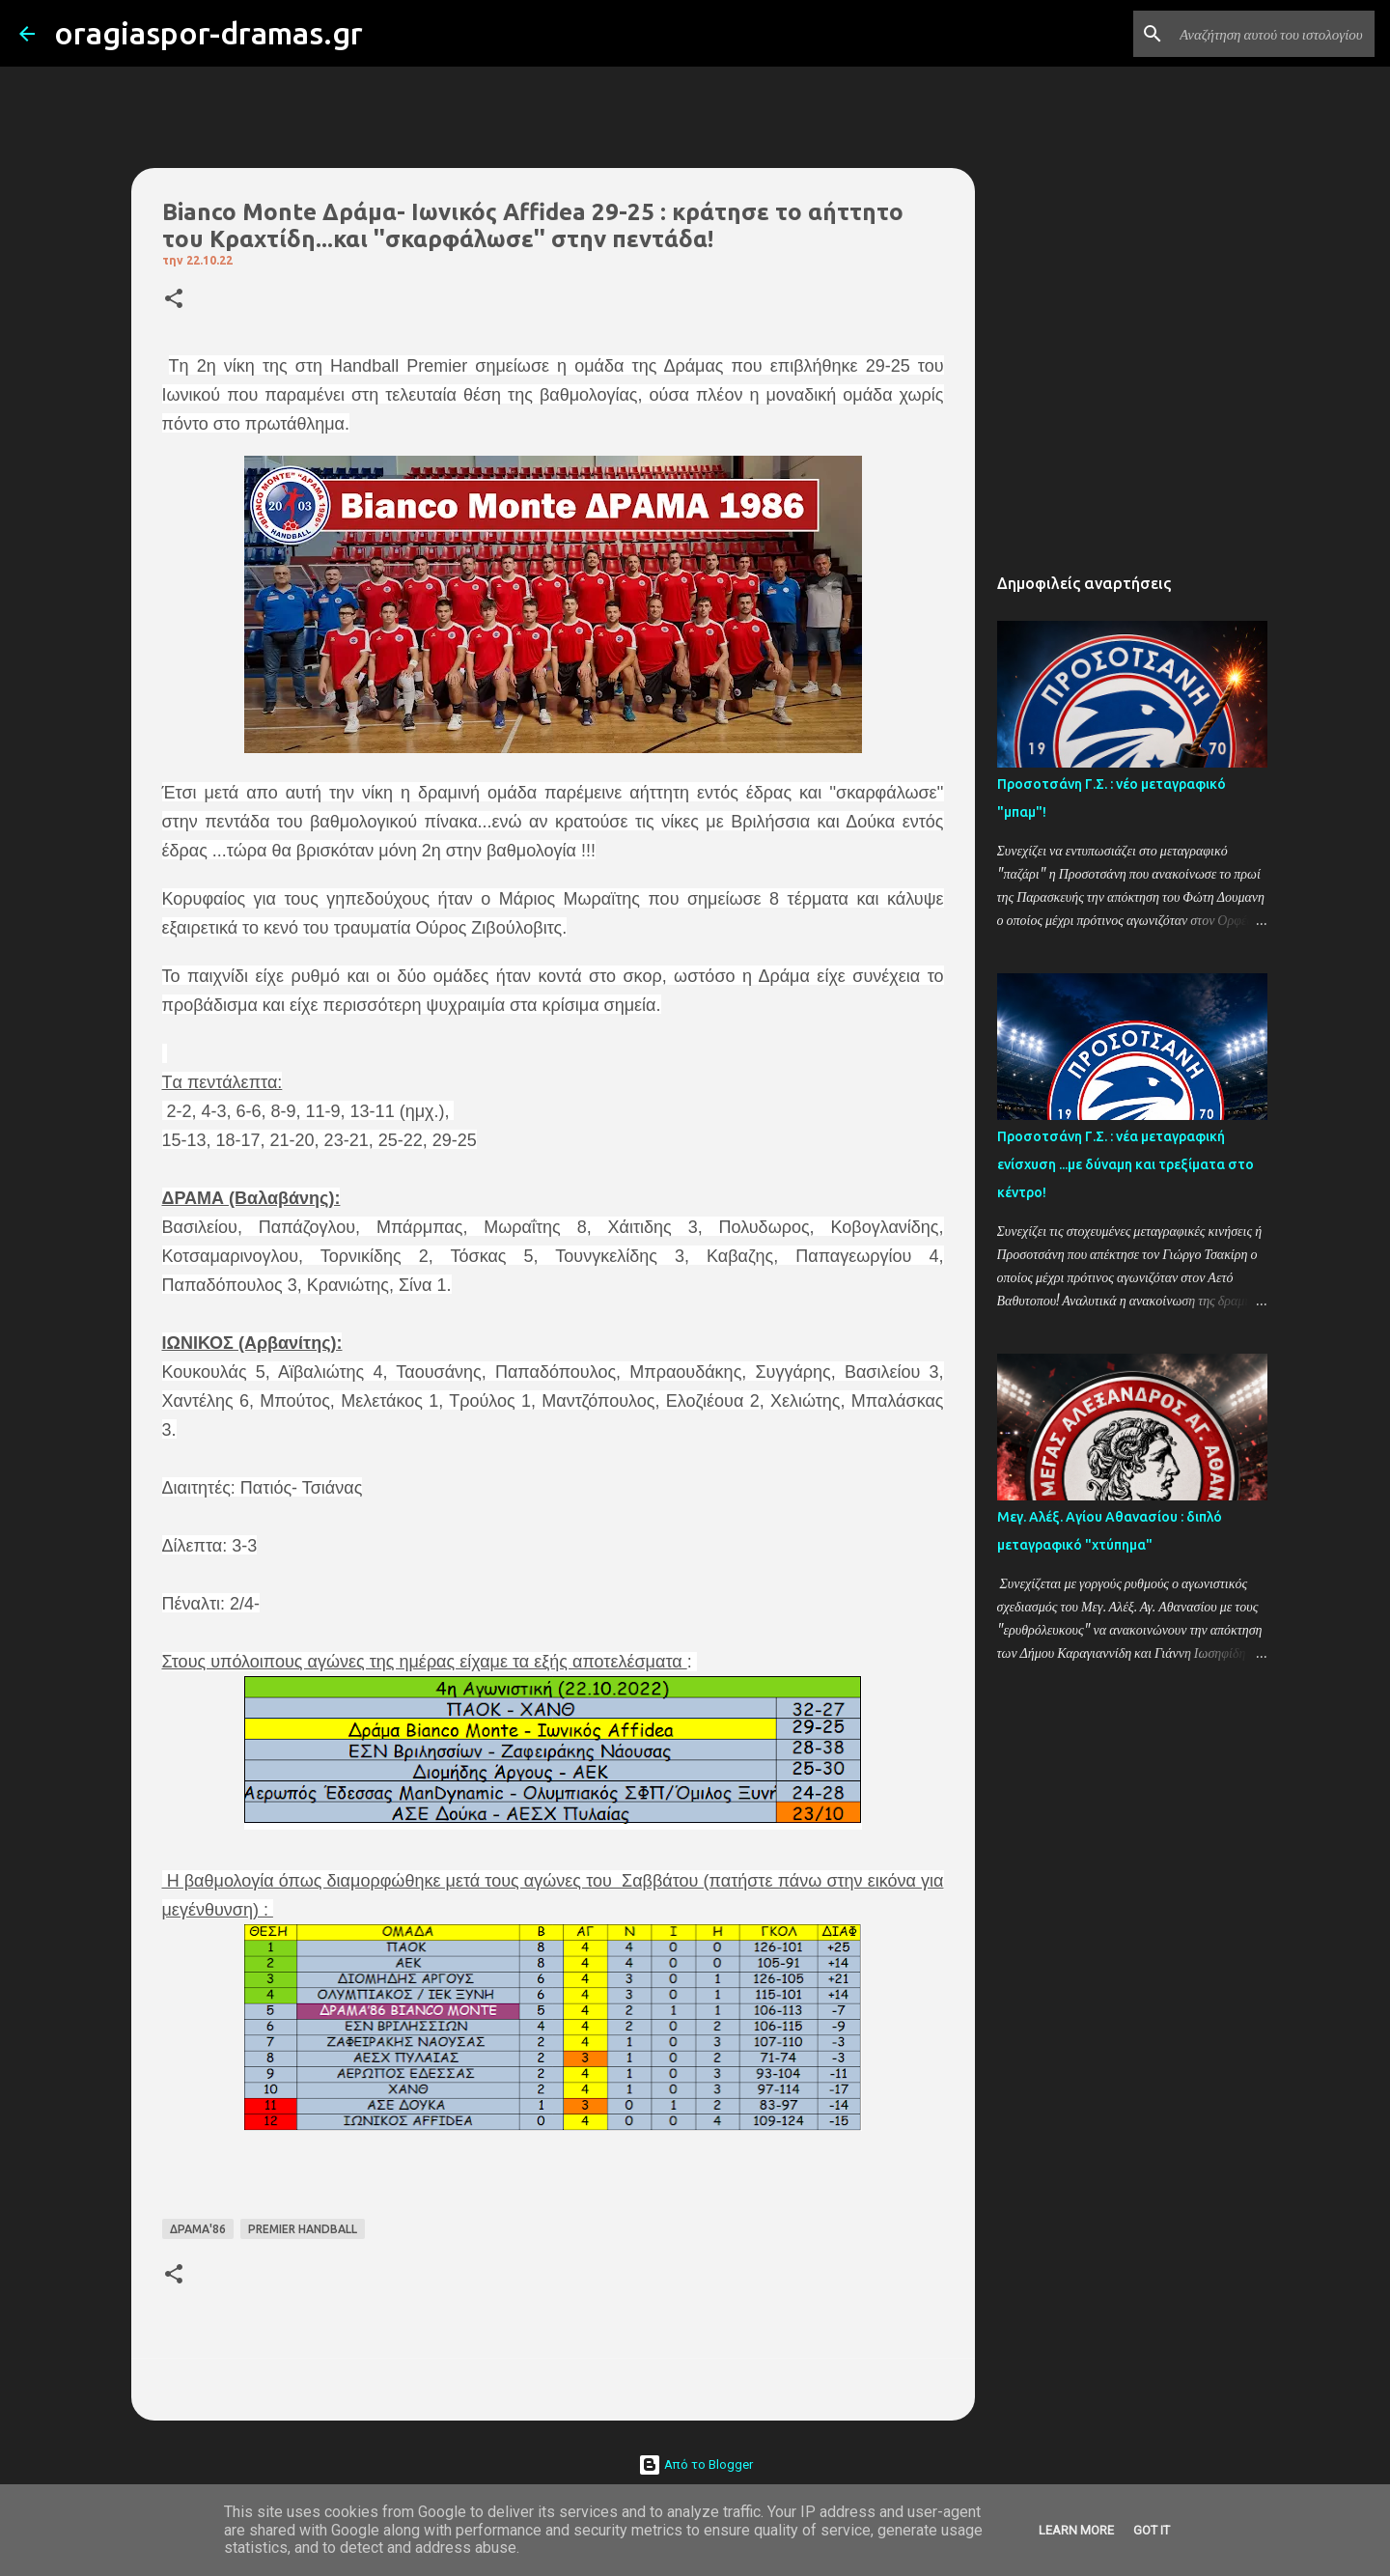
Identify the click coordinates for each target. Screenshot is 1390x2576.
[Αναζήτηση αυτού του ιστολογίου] (1273, 34)
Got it (1151, 2530)
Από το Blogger (695, 2464)
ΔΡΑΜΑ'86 (198, 2229)
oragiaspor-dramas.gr (208, 32)
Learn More (1076, 2530)
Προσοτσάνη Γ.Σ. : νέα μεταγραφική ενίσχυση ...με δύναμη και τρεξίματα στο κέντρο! (1125, 1164)
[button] (173, 300)
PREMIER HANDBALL (302, 2229)
